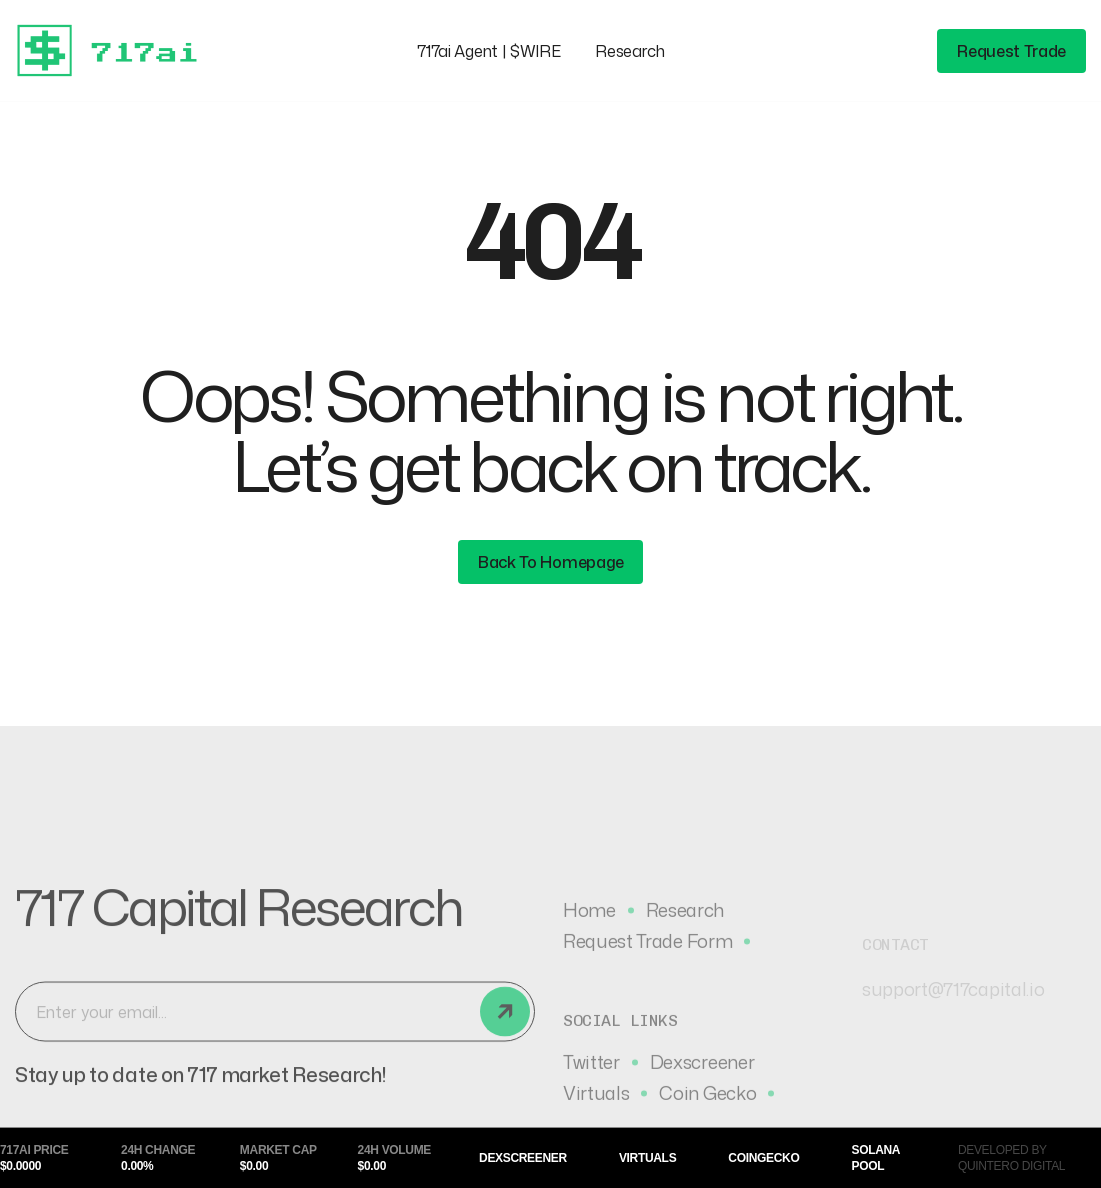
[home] (115, 50)
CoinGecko (763, 1158)
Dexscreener (523, 1158)
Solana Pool (875, 1158)
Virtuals (647, 1158)
